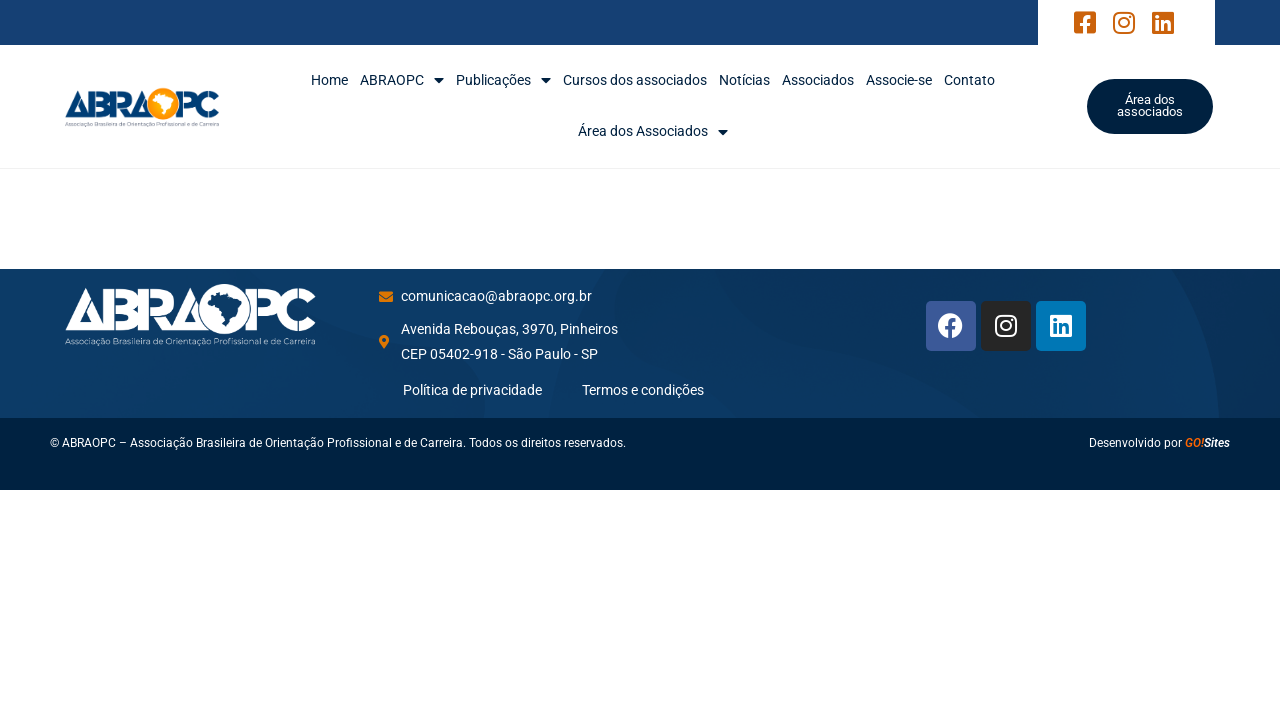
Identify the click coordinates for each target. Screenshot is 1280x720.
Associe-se (899, 80)
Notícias (744, 80)
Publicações (503, 80)
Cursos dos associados (635, 80)
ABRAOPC (402, 80)
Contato (969, 80)
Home (329, 80)
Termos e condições (643, 390)
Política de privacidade (472, 390)
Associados (818, 80)
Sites (1207, 443)
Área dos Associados (653, 131)
